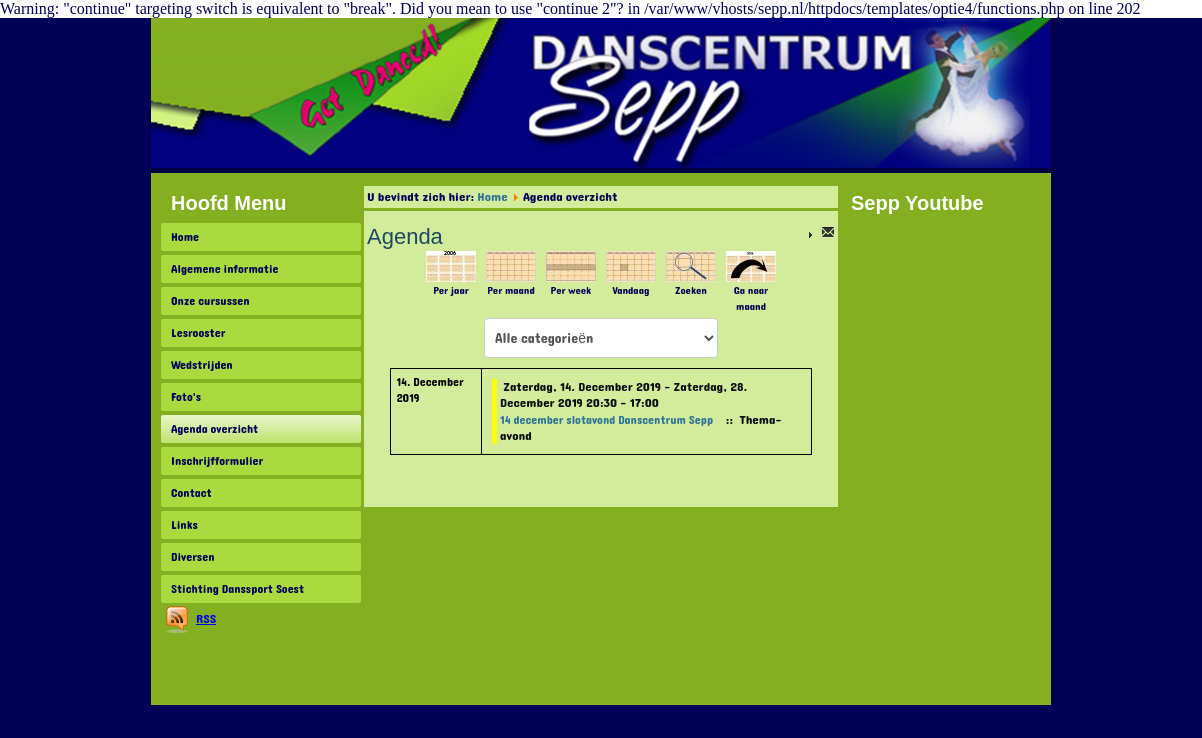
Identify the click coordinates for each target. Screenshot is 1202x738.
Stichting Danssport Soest (237, 589)
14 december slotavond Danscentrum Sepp (606, 420)
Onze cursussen (210, 301)
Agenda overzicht (214, 429)
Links (184, 525)
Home (185, 237)
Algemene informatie (225, 269)
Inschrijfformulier (217, 461)
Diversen (192, 557)
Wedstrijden (202, 365)
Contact (191, 493)
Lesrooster (198, 333)
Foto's (186, 397)
